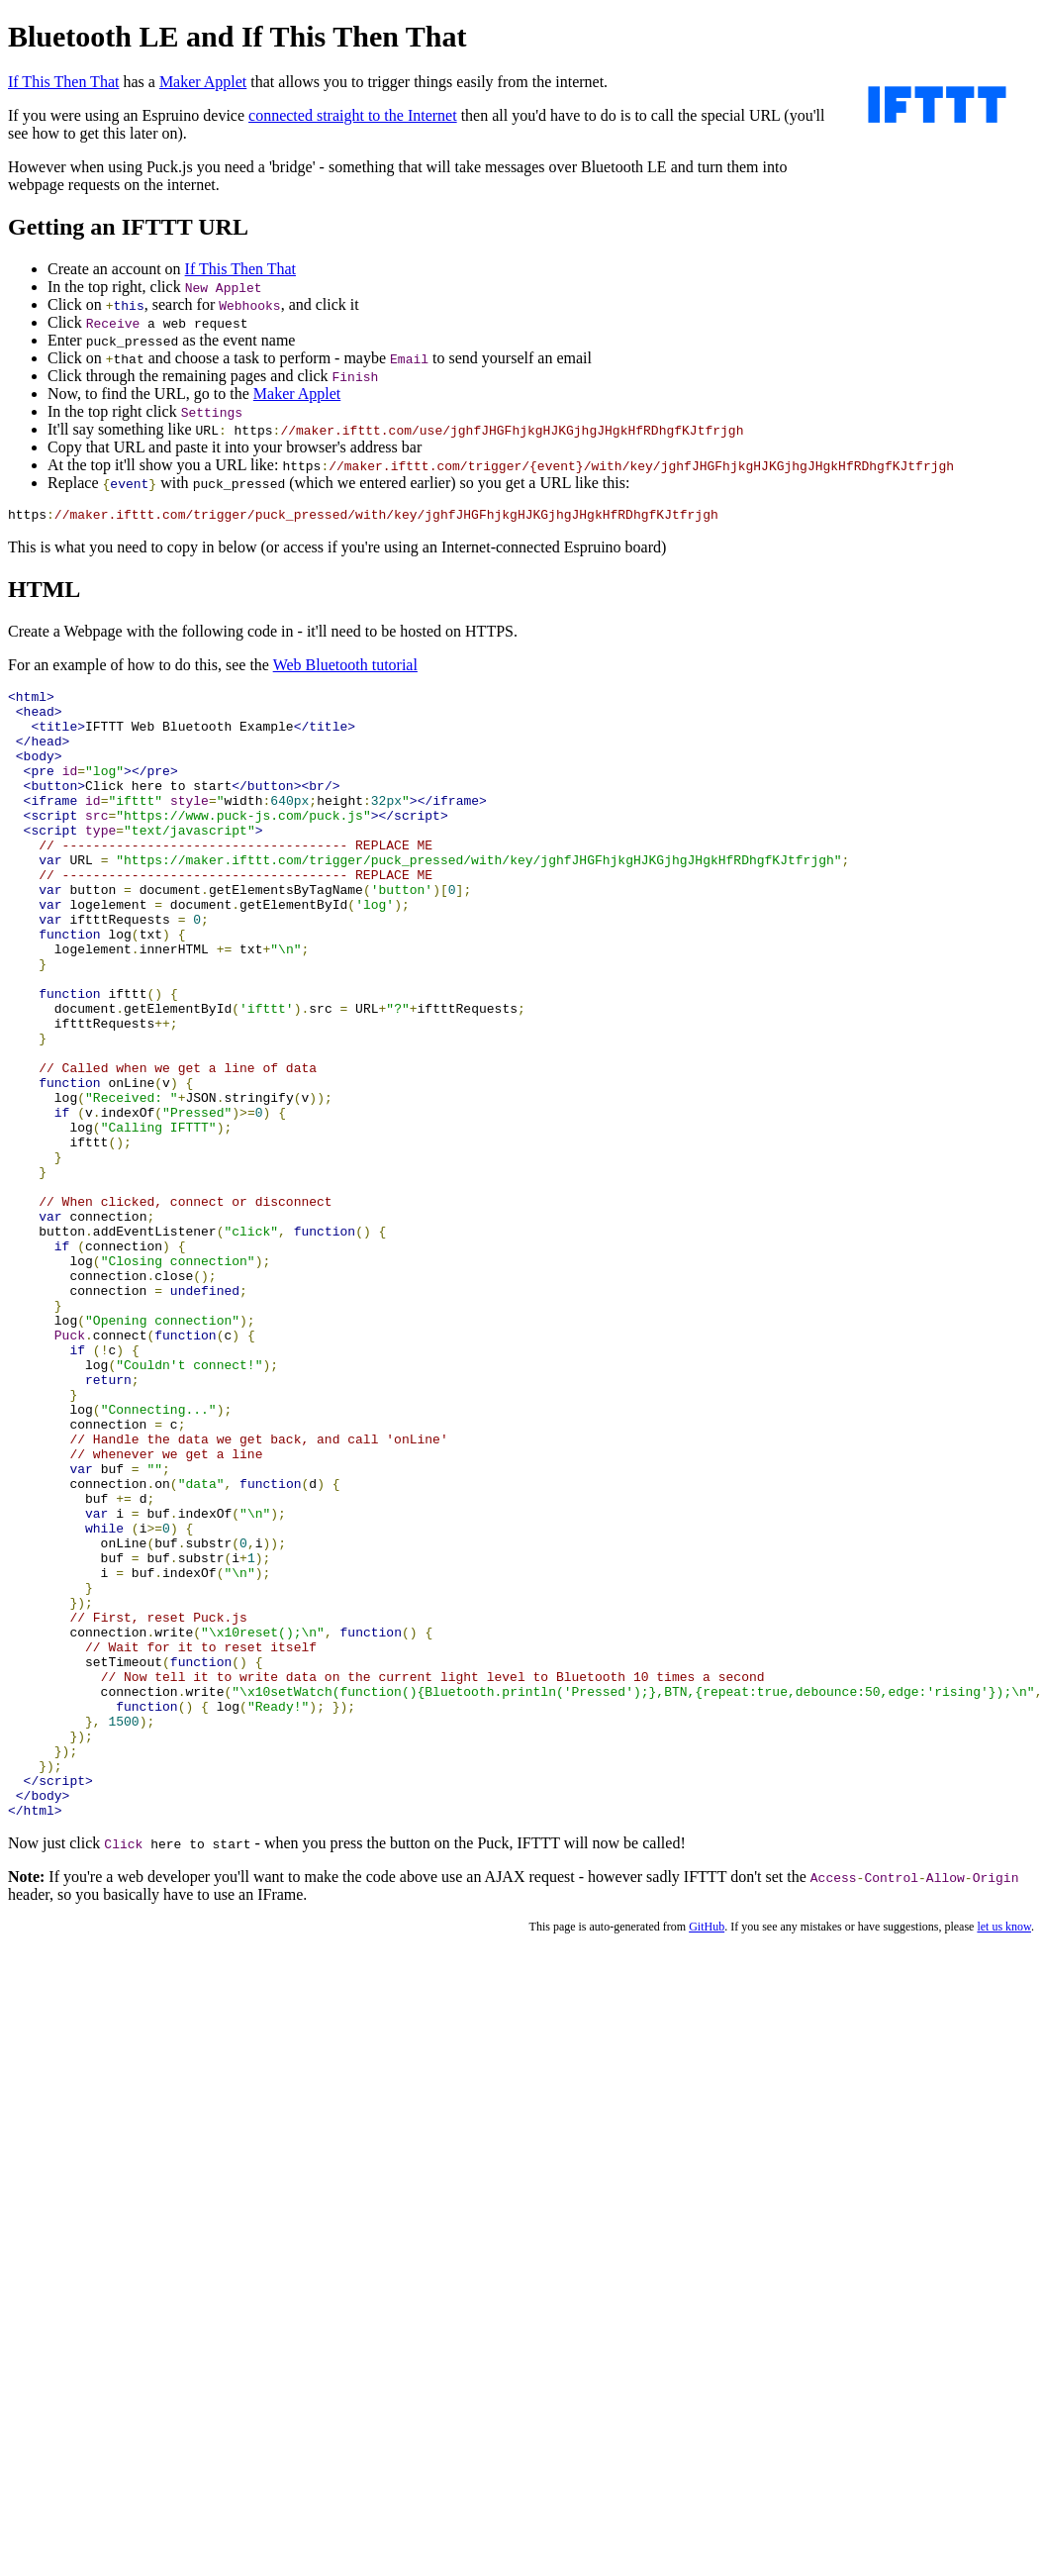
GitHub (706, 2155)
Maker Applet (202, 81)
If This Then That (63, 81)
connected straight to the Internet (352, 115)
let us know (1004, 2155)
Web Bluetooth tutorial (345, 667)
